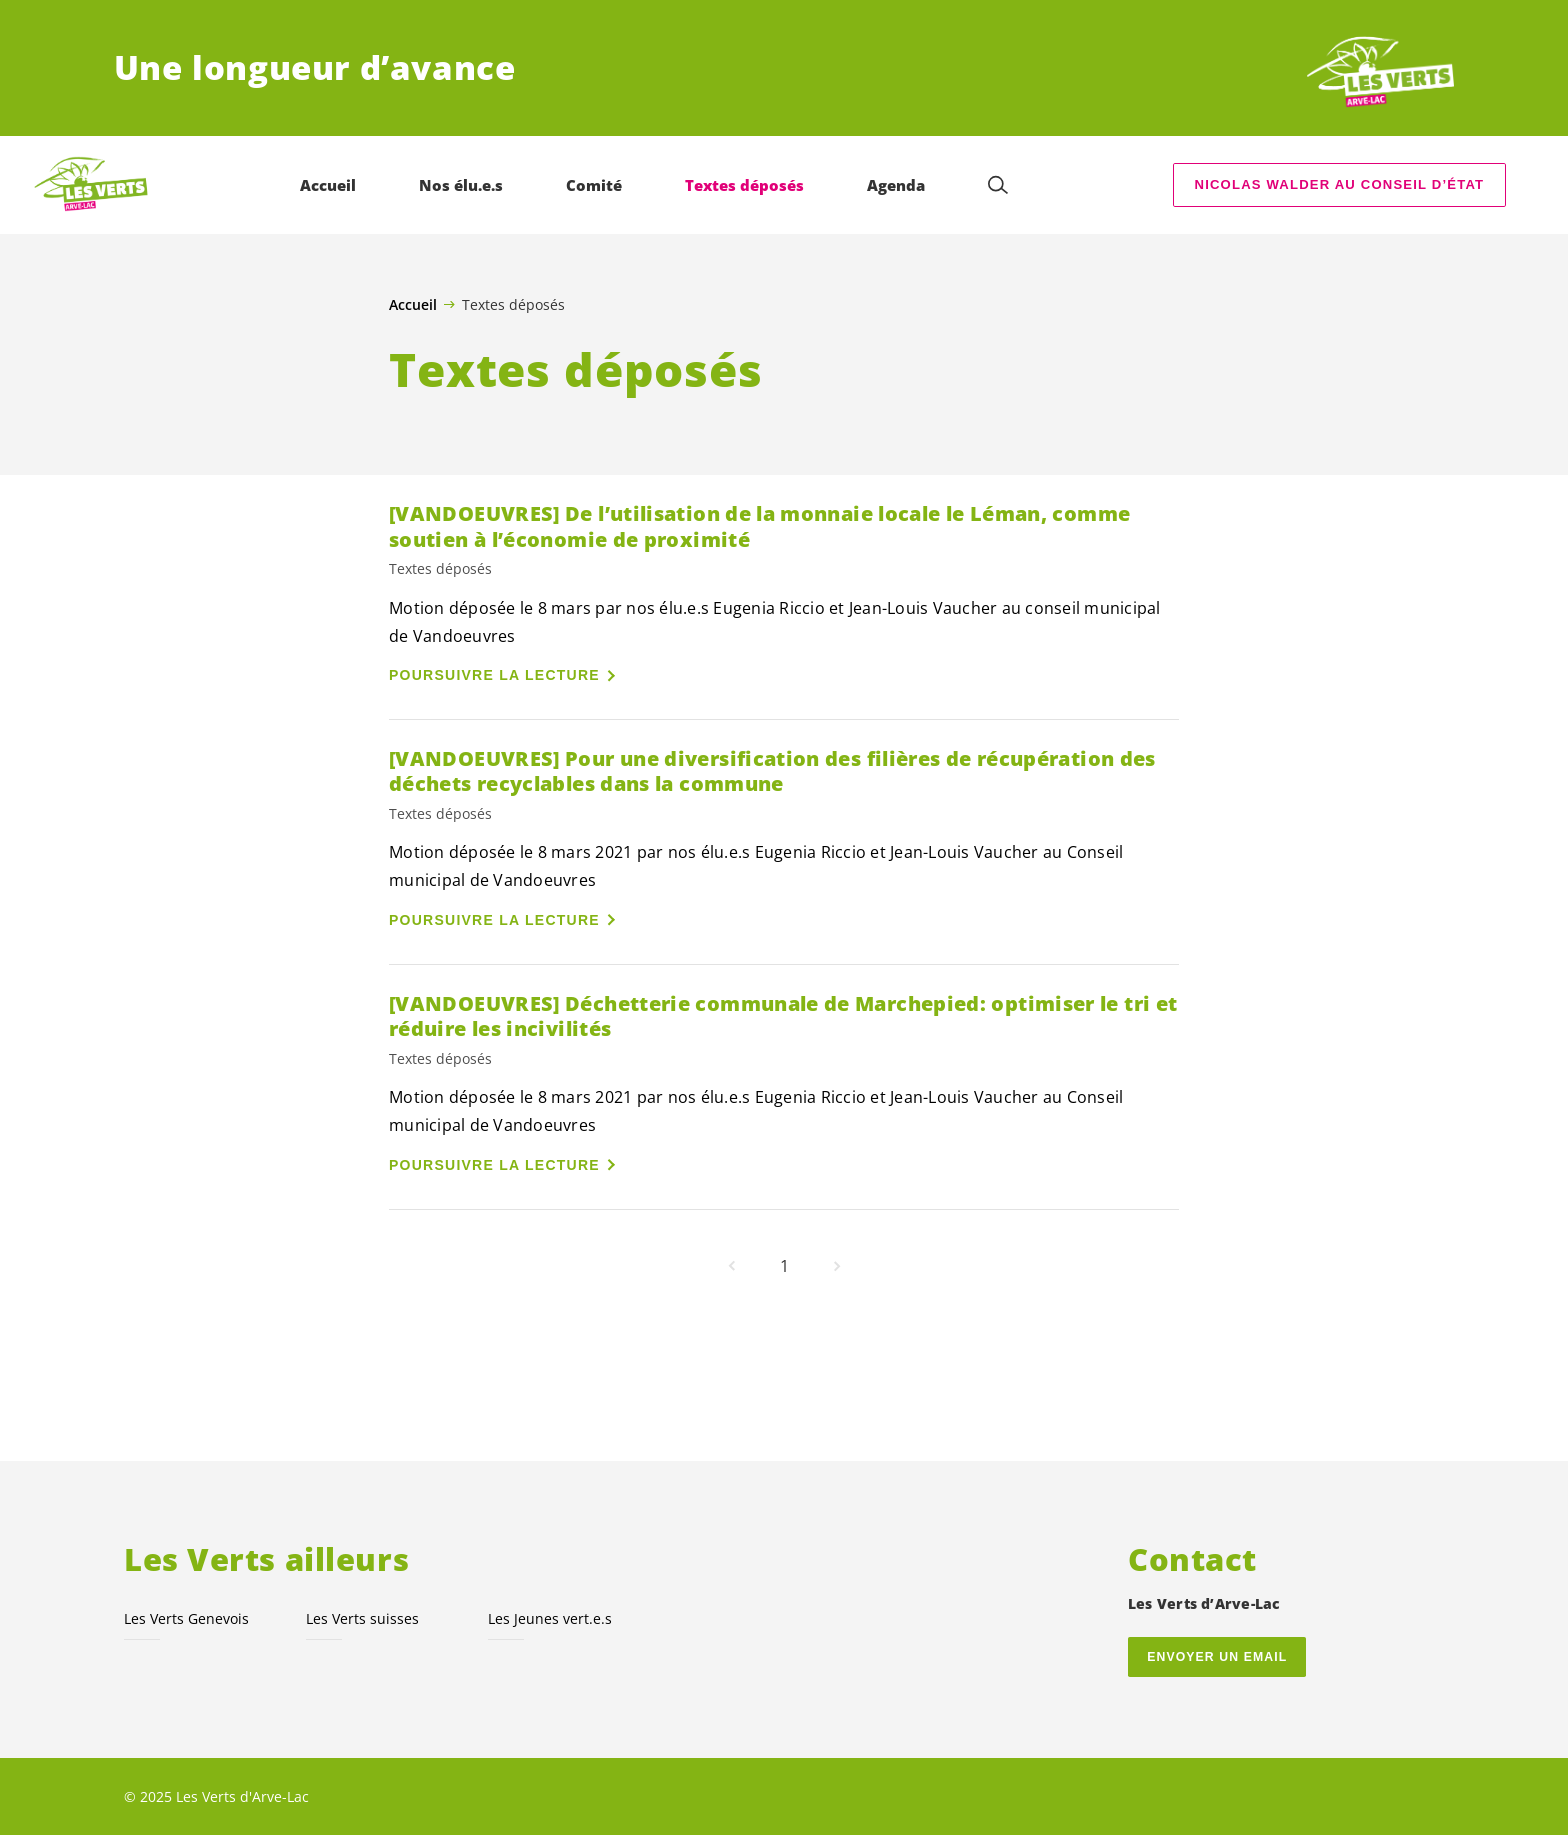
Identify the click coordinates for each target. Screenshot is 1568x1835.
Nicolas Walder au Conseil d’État (1340, 184)
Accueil (413, 305)
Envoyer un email (1217, 1657)
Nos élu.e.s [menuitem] (461, 185)
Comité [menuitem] (594, 185)
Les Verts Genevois (186, 1618)
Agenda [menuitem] (896, 185)
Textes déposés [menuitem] (744, 185)
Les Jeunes (550, 1618)
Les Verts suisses (362, 1618)
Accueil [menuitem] (328, 185)
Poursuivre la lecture (494, 675)
